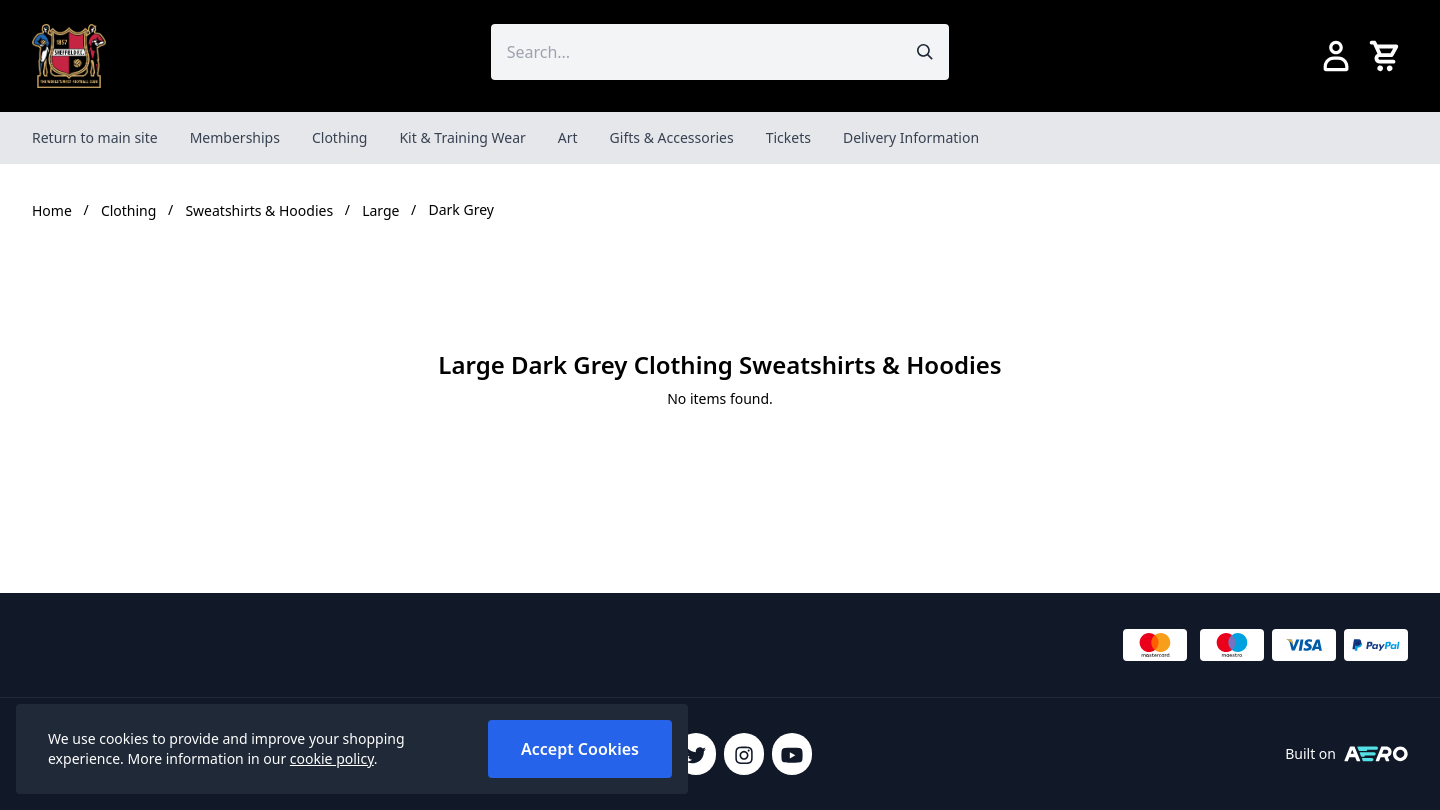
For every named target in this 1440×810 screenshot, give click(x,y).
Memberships (235, 137)
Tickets (788, 137)
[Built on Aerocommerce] (1376, 754)
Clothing (340, 137)
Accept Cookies (580, 749)
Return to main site (95, 137)
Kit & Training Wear (462, 137)
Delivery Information (911, 137)
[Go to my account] (1336, 56)
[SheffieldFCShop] (69, 56)
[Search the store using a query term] (696, 52)
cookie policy (332, 758)
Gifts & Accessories (672, 137)
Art (568, 137)
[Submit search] (925, 52)
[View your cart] (1388, 56)
